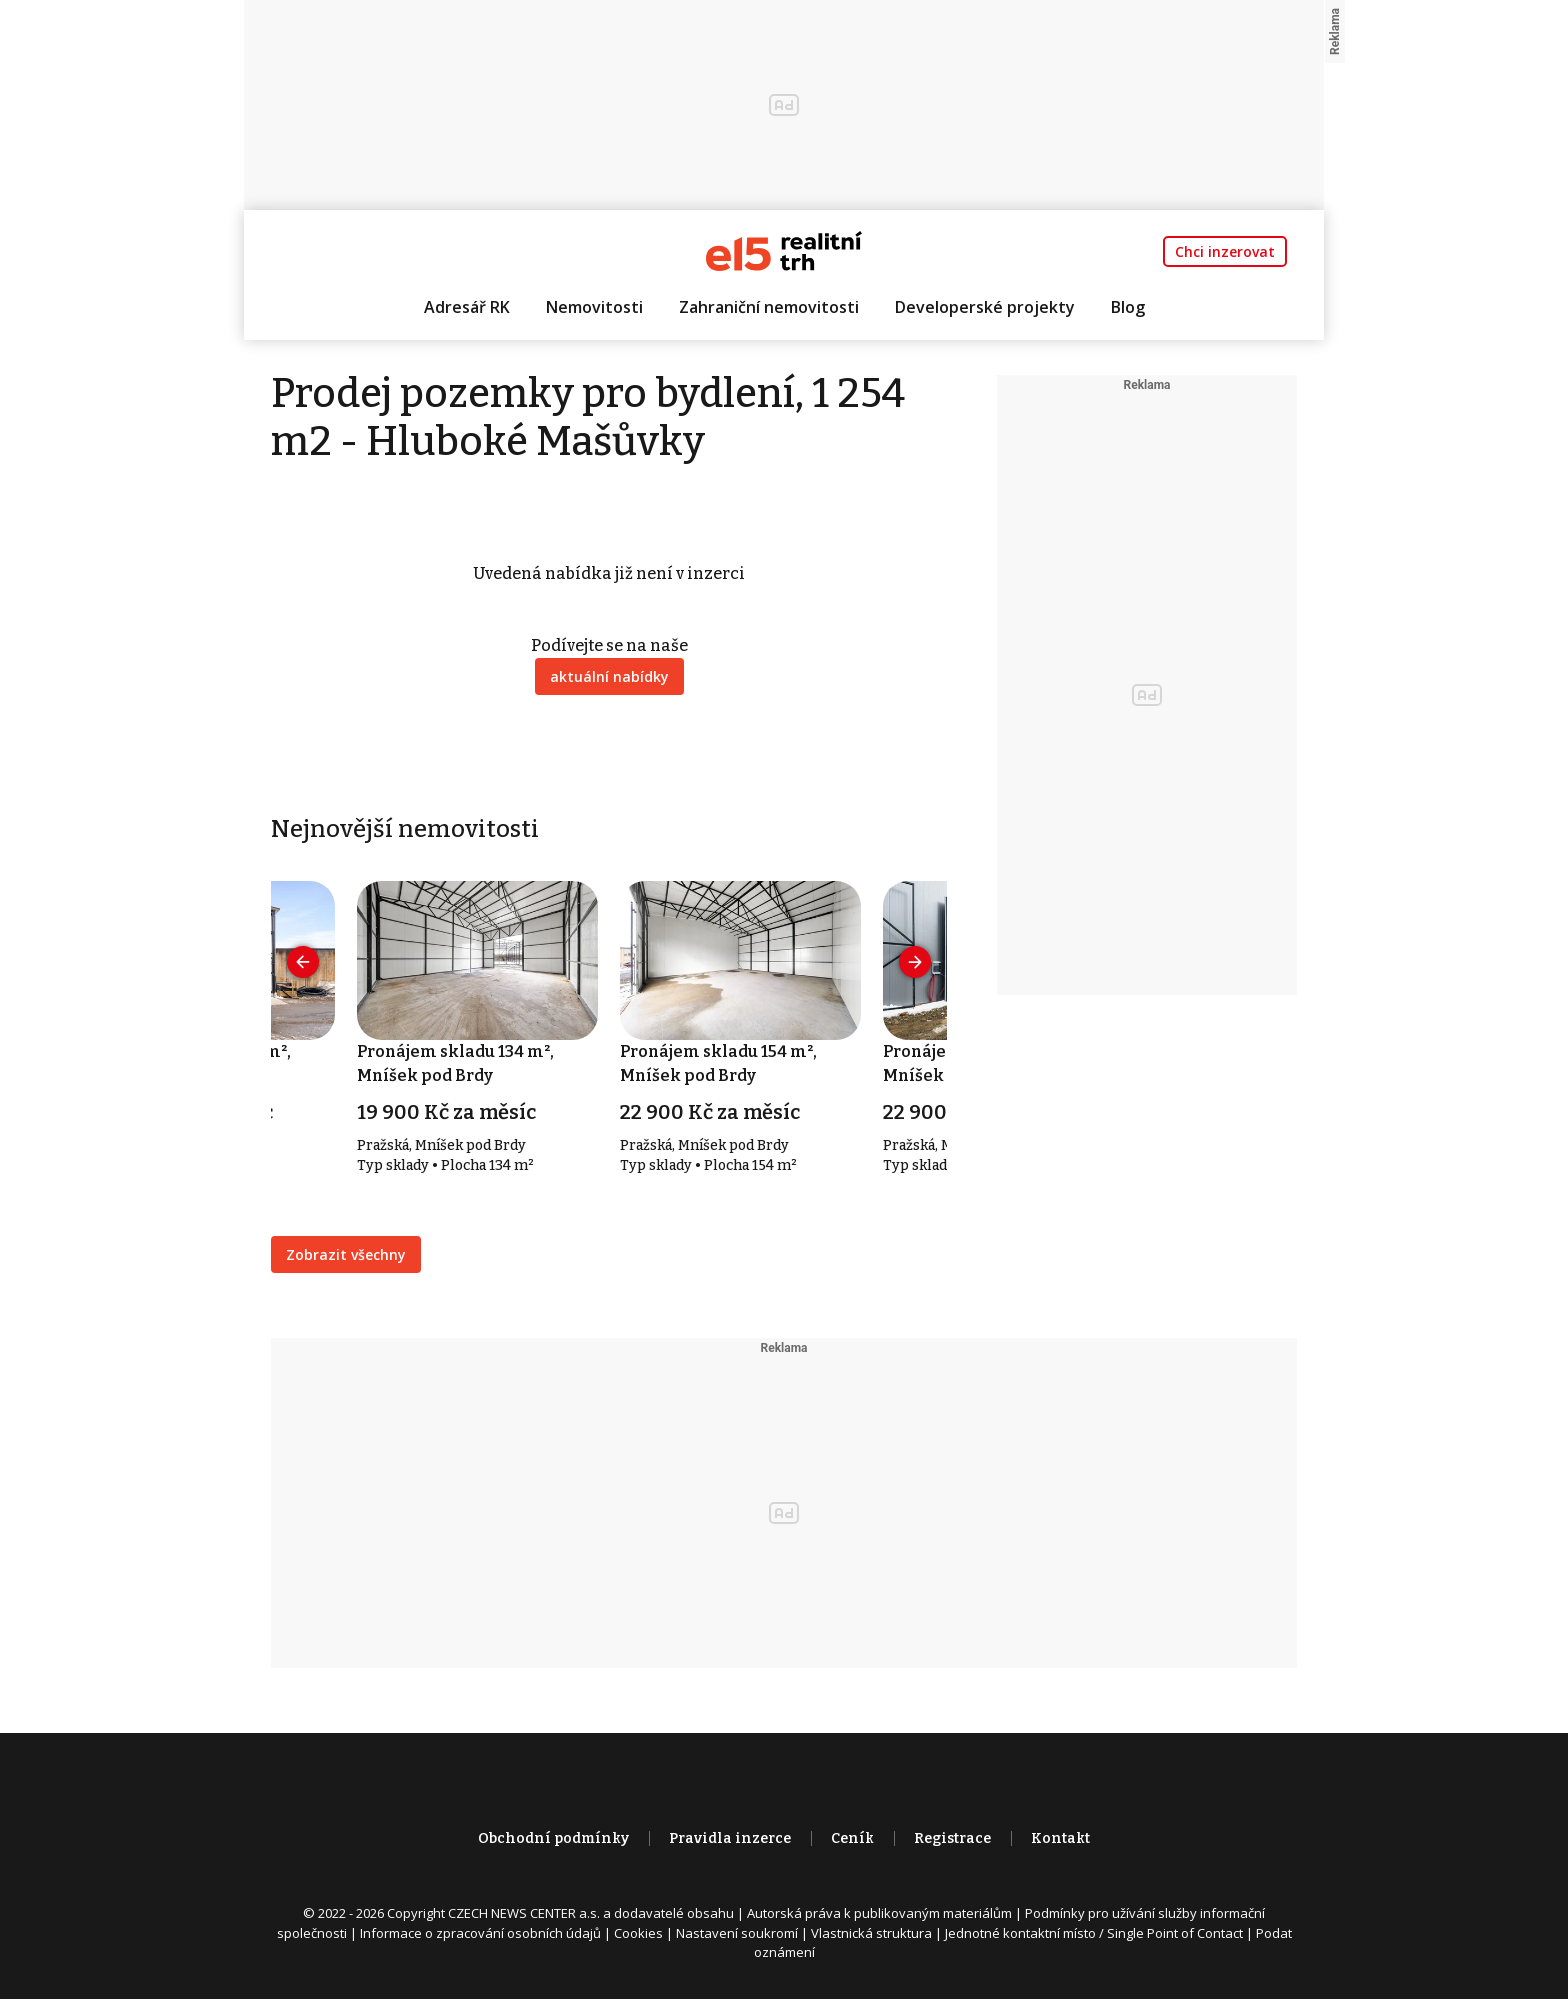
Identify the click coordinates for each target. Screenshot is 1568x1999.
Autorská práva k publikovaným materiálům (879, 1913)
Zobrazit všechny (346, 1254)
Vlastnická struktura (871, 1933)
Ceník (852, 1838)
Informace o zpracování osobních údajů (480, 1933)
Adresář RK (467, 307)
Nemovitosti (594, 307)
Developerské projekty (985, 307)
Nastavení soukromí (737, 1933)
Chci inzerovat (1225, 251)
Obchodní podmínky (553, 1838)
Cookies (638, 1933)
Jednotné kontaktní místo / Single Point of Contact (1094, 1933)
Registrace (952, 1838)
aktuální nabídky (609, 676)
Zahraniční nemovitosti (769, 307)
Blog (1128, 307)
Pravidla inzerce (730, 1838)
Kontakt (1060, 1838)
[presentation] (303, 962)
